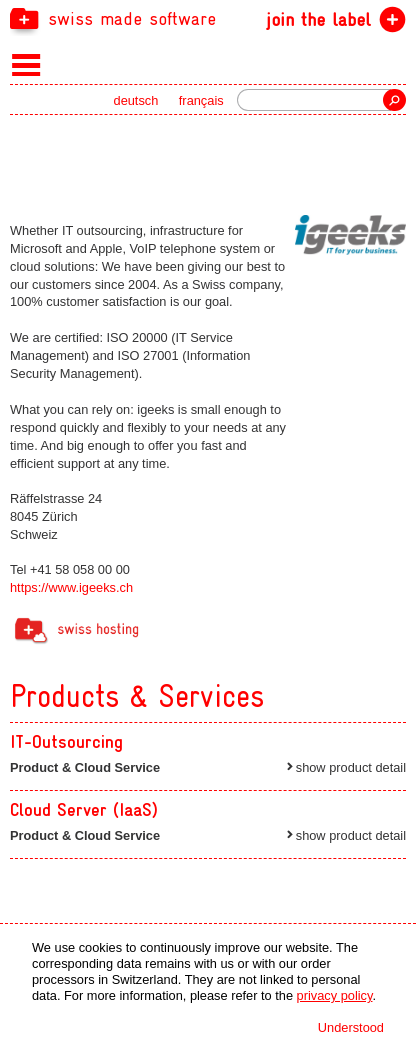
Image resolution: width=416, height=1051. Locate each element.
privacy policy (335, 995)
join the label (318, 19)
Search (394, 100)
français (201, 100)
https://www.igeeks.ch (71, 587)
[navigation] (208, 18)
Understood (351, 1027)
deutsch (136, 100)
